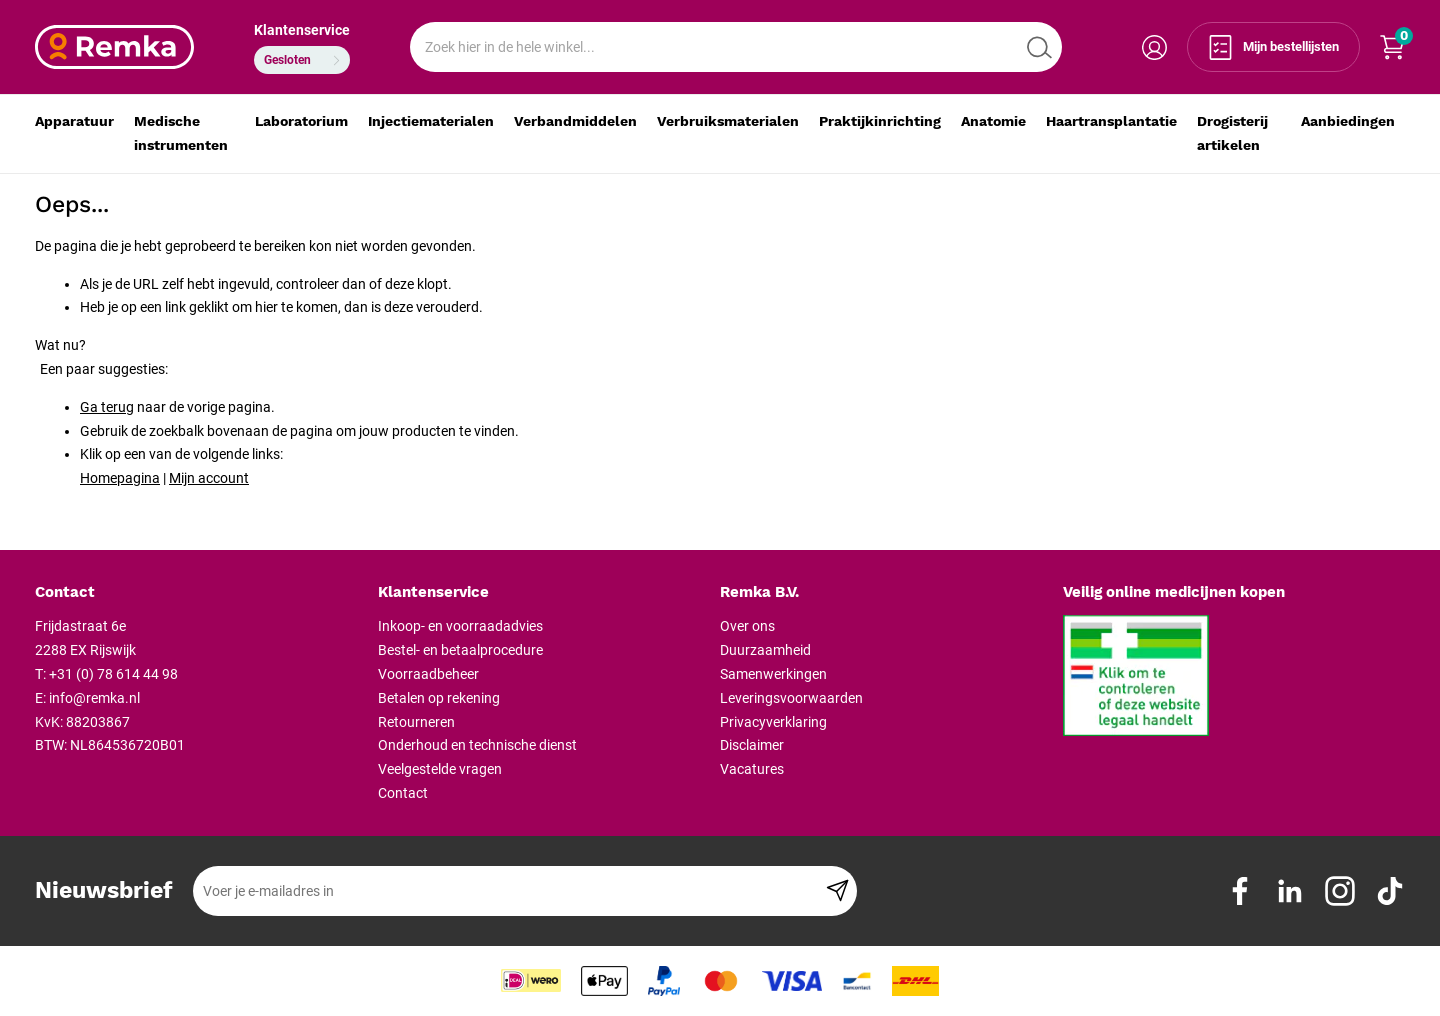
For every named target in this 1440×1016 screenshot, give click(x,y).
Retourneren (416, 722)
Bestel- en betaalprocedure (460, 650)
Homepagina (120, 478)
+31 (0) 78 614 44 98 (113, 674)
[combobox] (736, 47)
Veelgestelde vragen (440, 769)
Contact (403, 793)
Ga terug (107, 407)
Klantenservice (302, 30)
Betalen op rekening (439, 698)
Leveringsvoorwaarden (791, 698)
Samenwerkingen (773, 674)
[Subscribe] (837, 891)
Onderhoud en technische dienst (477, 745)
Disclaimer (752, 745)
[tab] (199, 593)
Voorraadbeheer (428, 674)
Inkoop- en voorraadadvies (460, 626)
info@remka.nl (94, 698)
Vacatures (752, 769)
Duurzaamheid (765, 650)
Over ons (747, 626)
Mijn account (209, 478)
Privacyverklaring (773, 722)
